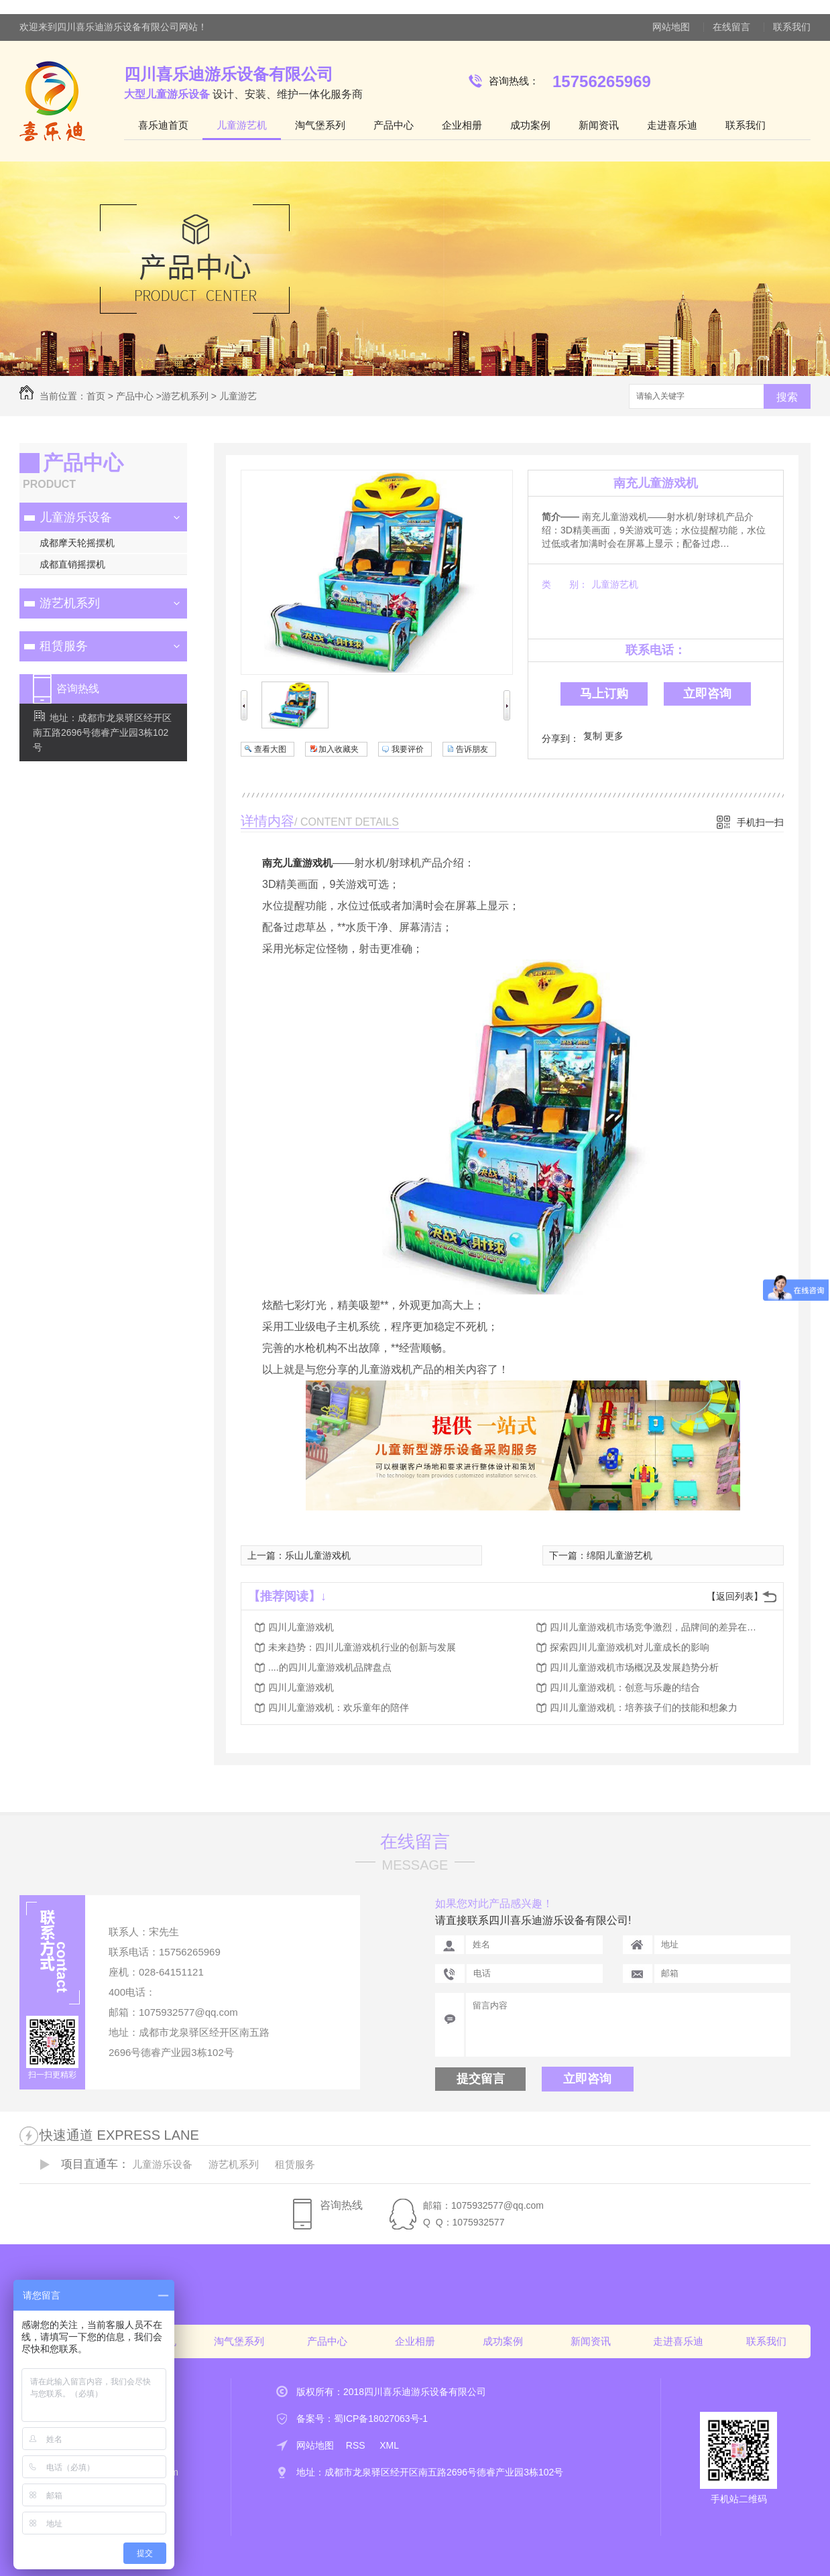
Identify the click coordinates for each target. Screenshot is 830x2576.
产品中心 (393, 125)
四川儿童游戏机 (301, 1627)
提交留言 (481, 2078)
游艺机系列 (185, 396)
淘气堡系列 (320, 125)
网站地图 (671, 26)
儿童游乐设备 (76, 517)
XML (389, 2445)
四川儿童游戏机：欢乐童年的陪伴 (338, 1707)
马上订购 (604, 693)
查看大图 (270, 749)
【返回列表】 (735, 1596)
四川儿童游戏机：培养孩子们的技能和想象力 (643, 1707)
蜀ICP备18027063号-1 (381, 2418)
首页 (95, 396)
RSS (357, 2445)
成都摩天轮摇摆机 (77, 542)
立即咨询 (707, 693)
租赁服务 (64, 646)
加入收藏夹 (338, 749)
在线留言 (731, 26)
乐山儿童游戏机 (318, 1555)
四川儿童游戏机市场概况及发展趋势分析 (634, 1667)
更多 (614, 735)
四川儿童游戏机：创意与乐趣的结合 (625, 1687)
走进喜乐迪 (672, 125)
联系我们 (792, 26)
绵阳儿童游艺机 (619, 1555)
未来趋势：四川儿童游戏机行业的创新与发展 (362, 1647)
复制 (592, 735)
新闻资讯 (599, 125)
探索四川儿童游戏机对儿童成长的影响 (629, 1647)
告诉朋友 (472, 749)
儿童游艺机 (242, 125)
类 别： (565, 584)
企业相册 (462, 125)
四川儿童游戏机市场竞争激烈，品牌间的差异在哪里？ (657, 1627)
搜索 (787, 397)
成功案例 (530, 125)
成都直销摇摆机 (72, 564)
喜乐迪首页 (163, 125)
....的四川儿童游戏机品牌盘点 (330, 1667)
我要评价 (408, 749)
